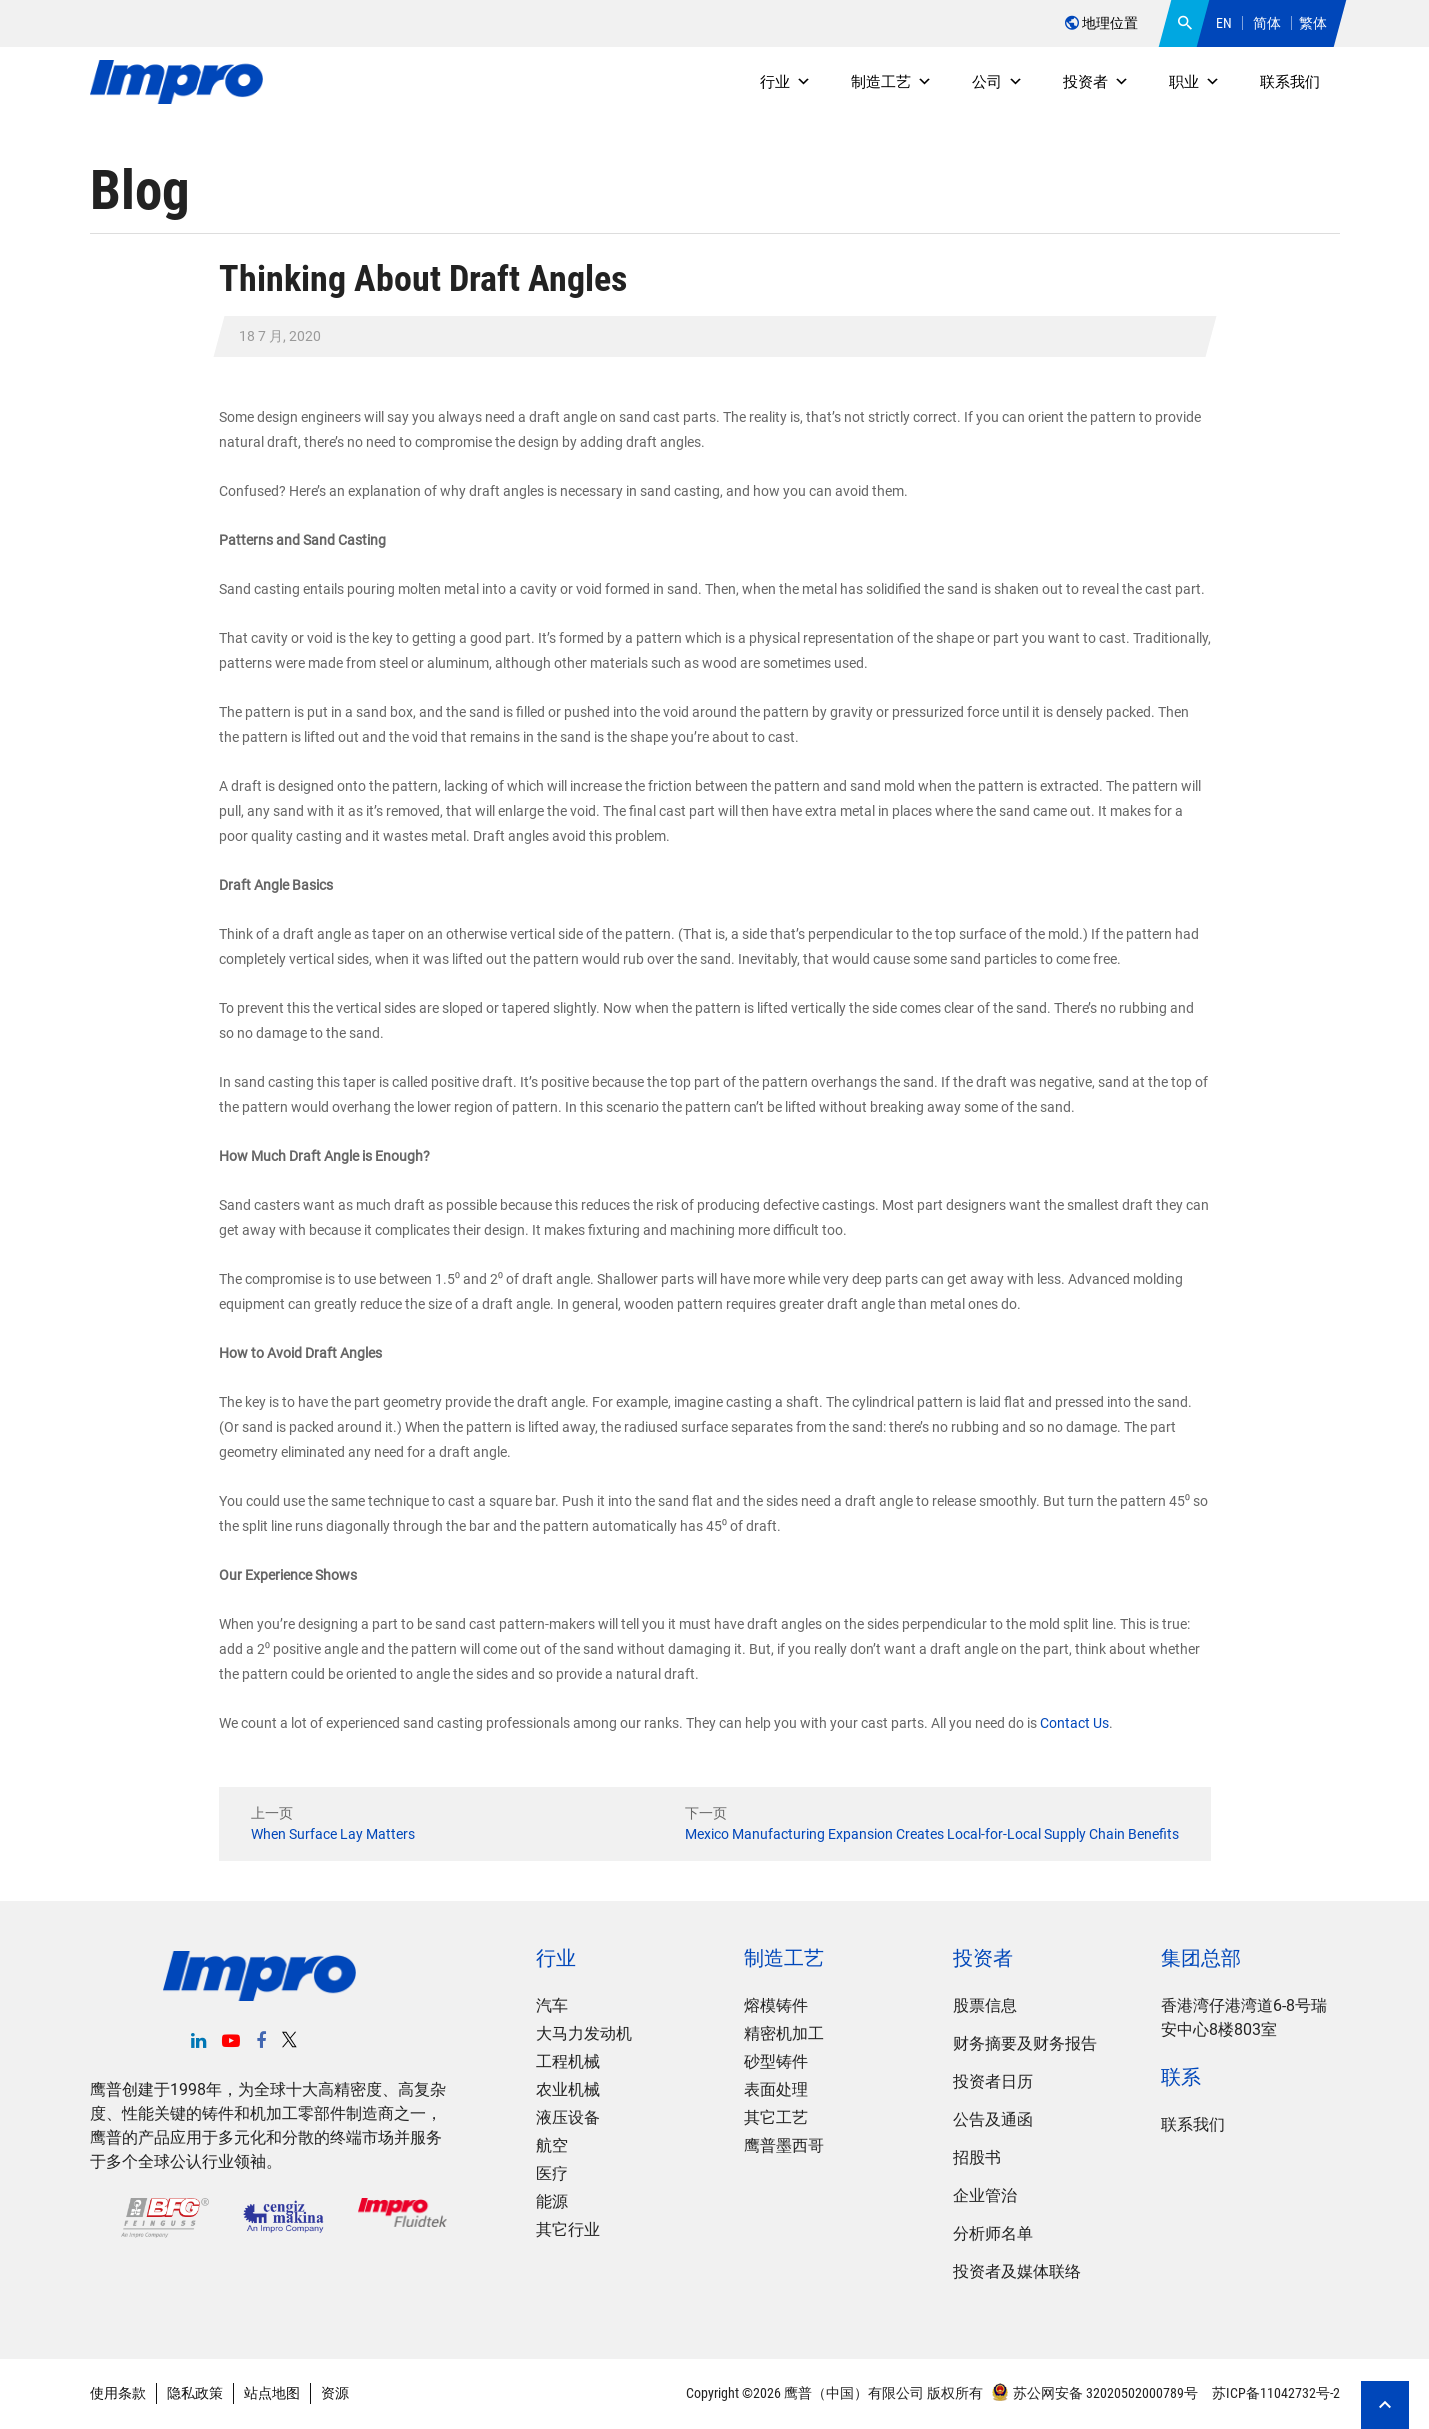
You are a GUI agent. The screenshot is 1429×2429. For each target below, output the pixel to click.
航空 (552, 2145)
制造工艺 (891, 82)
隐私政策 (195, 2393)
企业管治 (985, 2195)
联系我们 (1290, 82)
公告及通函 (993, 2119)
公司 (997, 82)
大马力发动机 (584, 2033)
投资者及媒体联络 (1017, 2271)
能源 (552, 2201)
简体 (1267, 23)
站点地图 (272, 2393)
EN (1224, 23)
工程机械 (568, 2061)
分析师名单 (993, 2233)
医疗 (552, 2173)
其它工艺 (776, 2117)
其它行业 (568, 2229)
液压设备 (568, 2117)
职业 (1194, 82)
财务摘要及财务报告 (1025, 2043)
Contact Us (1074, 1723)
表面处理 (776, 2089)
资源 (335, 2393)
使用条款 (118, 2393)
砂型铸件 (776, 2061)
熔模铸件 (776, 2005)
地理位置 (1101, 23)
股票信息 (985, 2005)
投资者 (1096, 82)
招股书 (977, 2157)
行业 (785, 82)
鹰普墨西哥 (784, 2145)
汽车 (552, 2005)
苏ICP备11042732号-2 (1274, 2393)
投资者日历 (993, 2081)
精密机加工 (784, 2033)
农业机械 (568, 2089)
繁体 (1313, 23)
